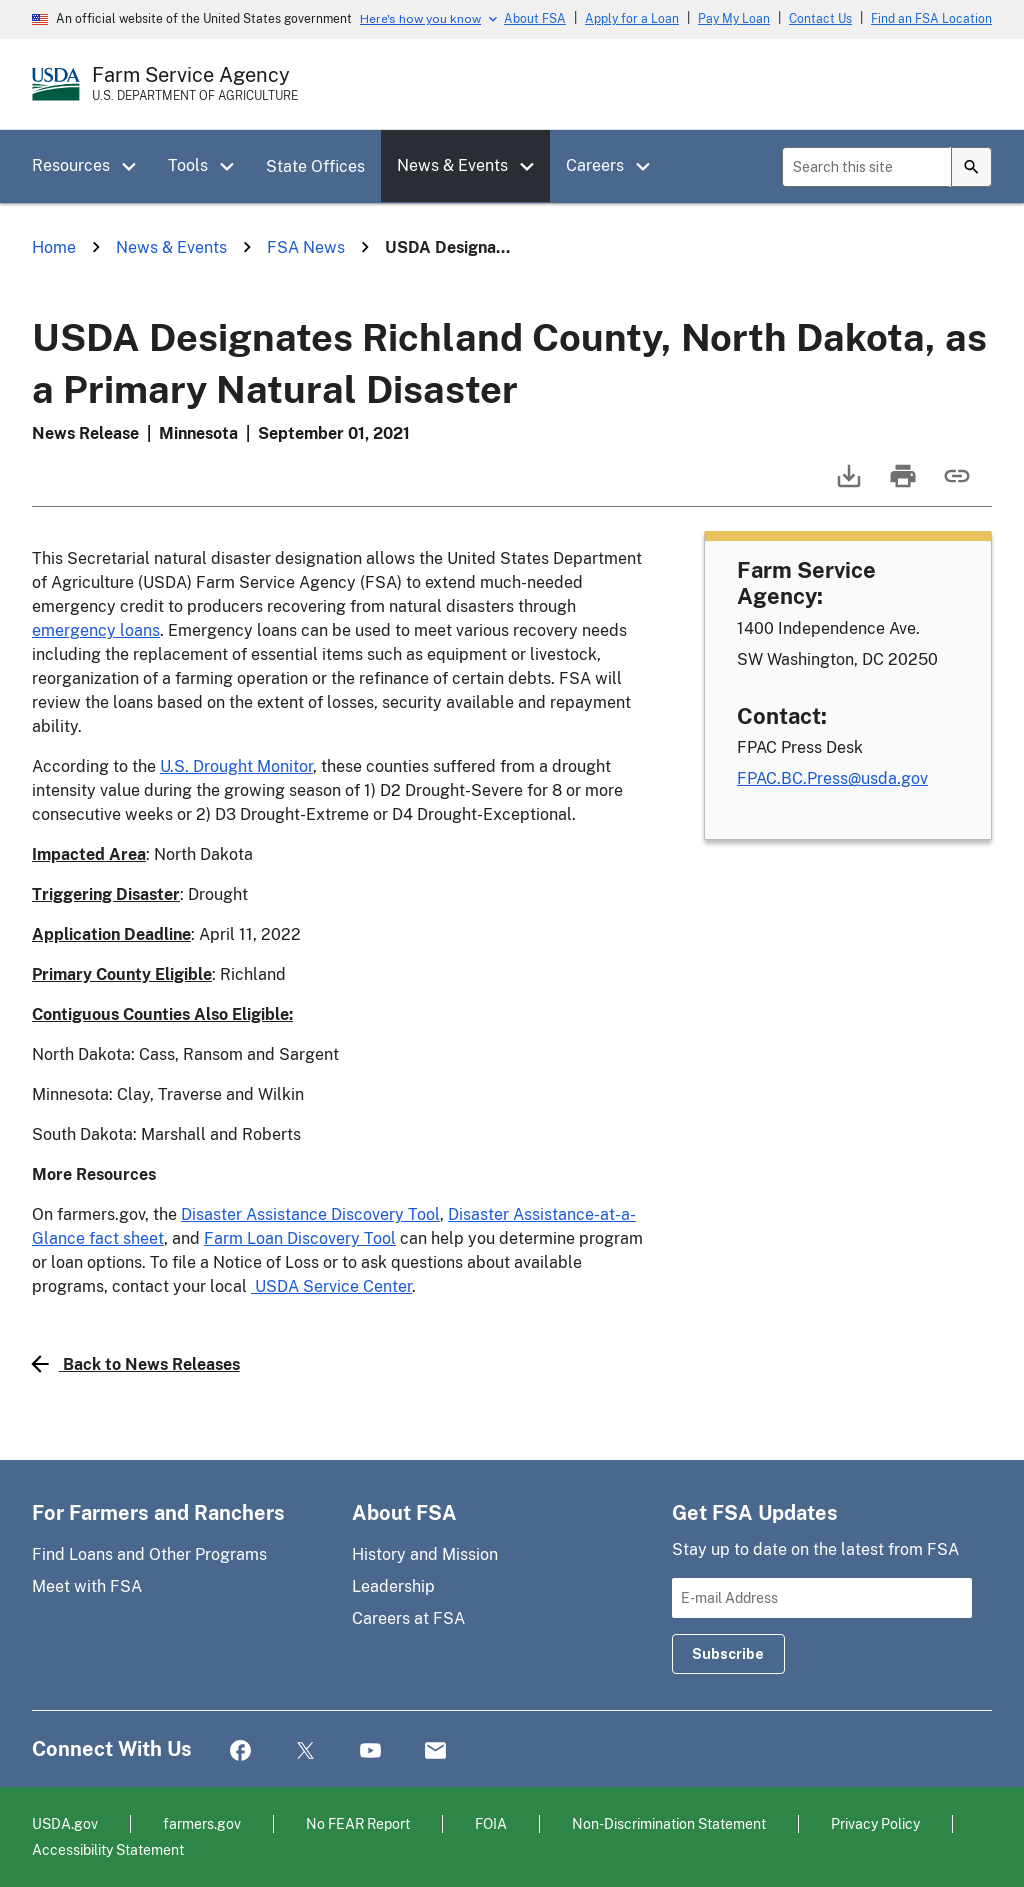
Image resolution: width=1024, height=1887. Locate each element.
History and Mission (425, 1554)
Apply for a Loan (632, 19)
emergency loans (96, 630)
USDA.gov (65, 1823)
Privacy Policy (875, 1823)
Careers (595, 165)
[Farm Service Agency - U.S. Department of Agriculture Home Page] (195, 84)
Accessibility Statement (108, 1849)
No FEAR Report (358, 1823)
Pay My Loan (734, 19)
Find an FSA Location (931, 19)
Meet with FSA (87, 1586)
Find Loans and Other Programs (149, 1554)
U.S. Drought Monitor (236, 766)
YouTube (370, 1751)
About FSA (535, 19)
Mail (435, 1751)
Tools (188, 165)
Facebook (240, 1751)
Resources (71, 165)
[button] (136, 167)
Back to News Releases (136, 1364)
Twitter (305, 1751)
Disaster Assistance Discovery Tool (310, 1214)
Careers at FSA (408, 1618)
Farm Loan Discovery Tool (300, 1238)
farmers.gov (202, 1823)
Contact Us (820, 19)
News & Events (452, 165)
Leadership (393, 1586)
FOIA (491, 1823)
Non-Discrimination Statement (669, 1823)
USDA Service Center (331, 1286)
